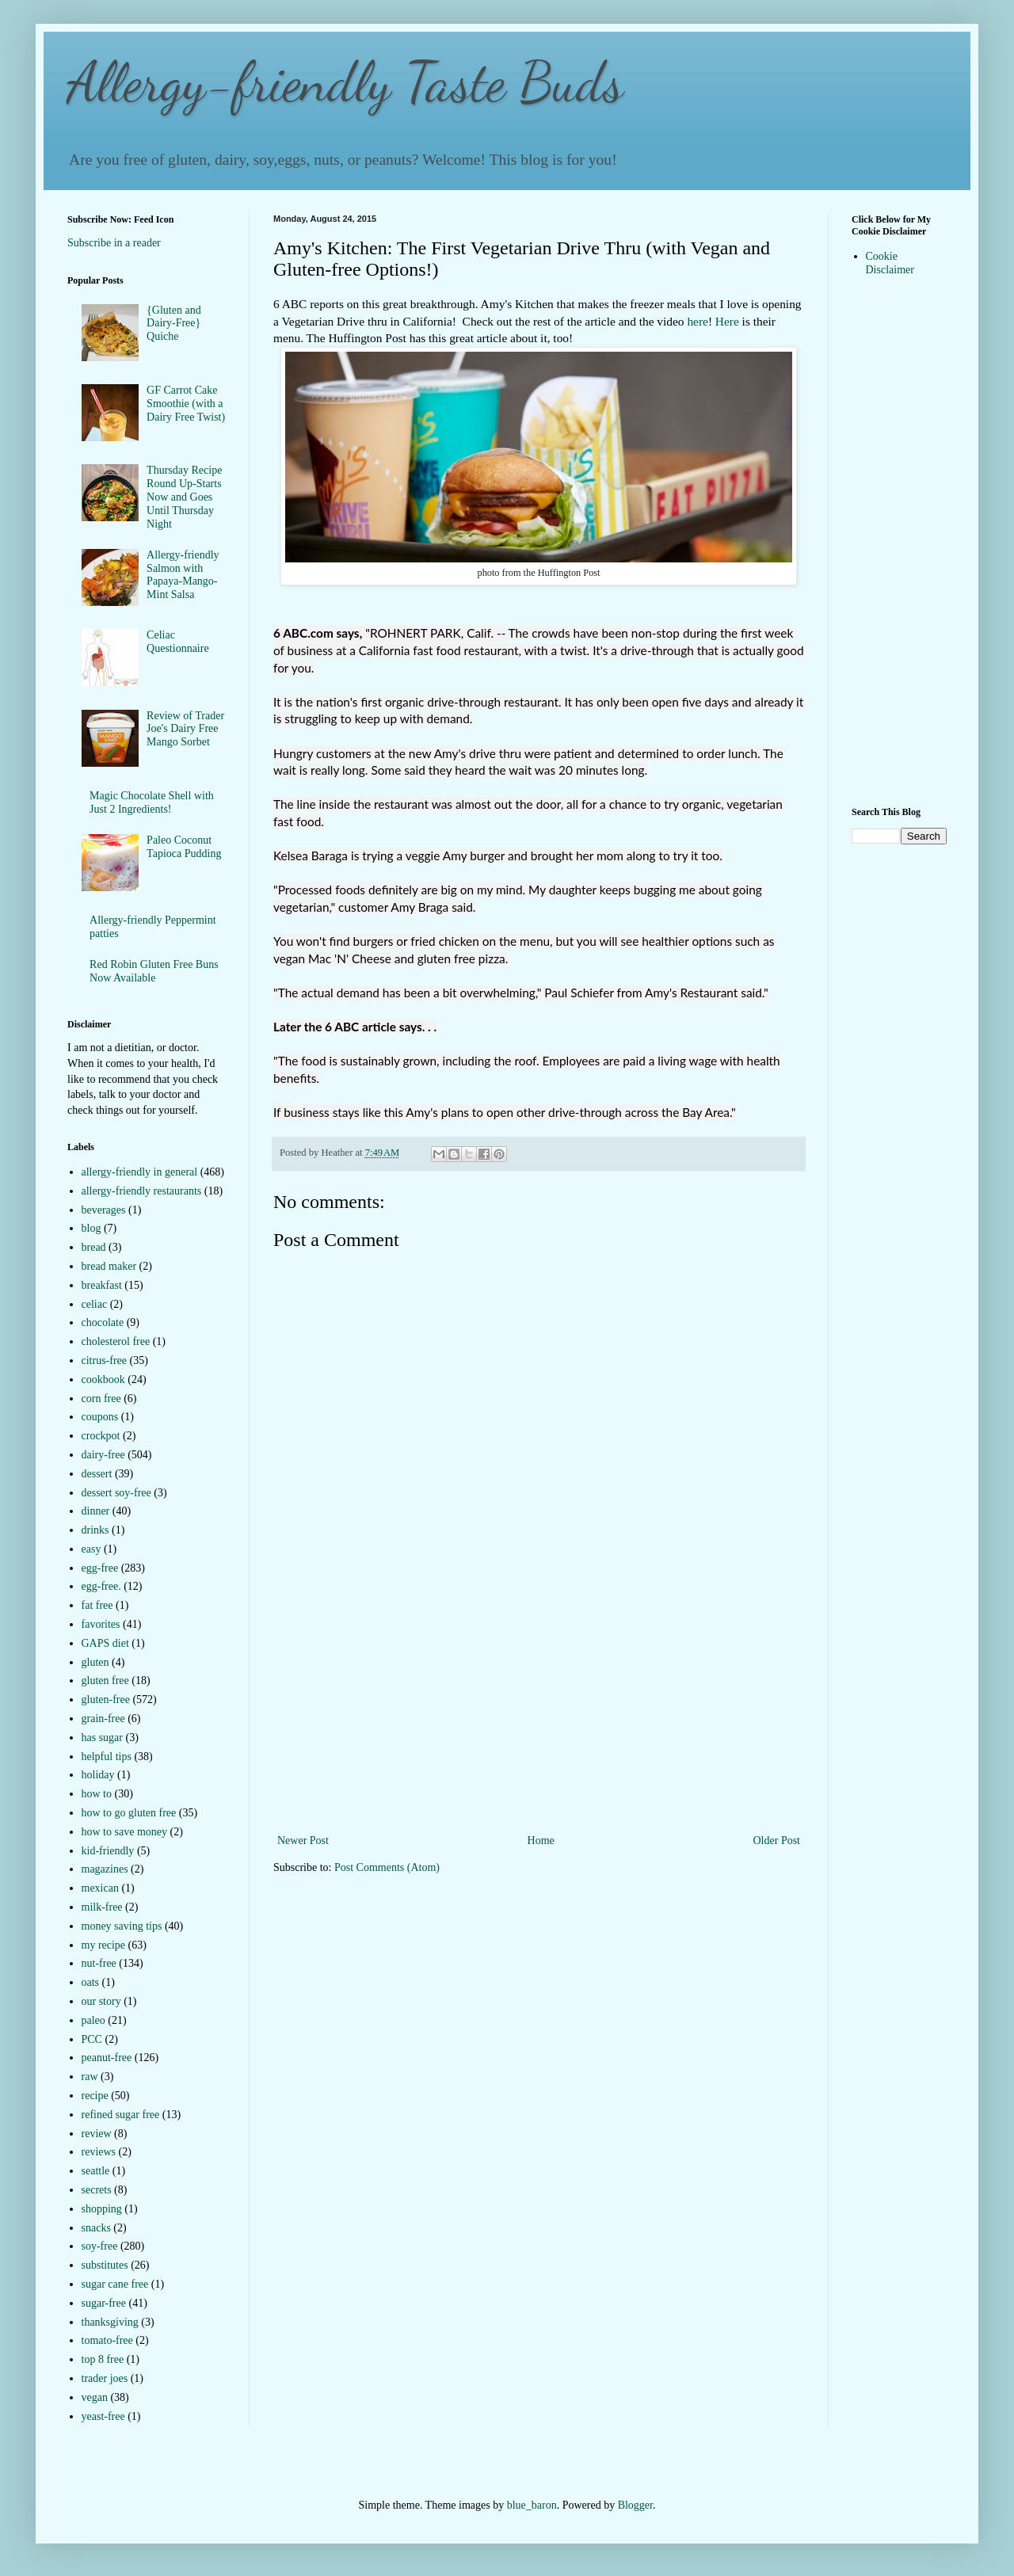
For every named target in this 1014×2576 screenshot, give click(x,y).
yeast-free (103, 2416)
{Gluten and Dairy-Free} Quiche (174, 323)
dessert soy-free (116, 1493)
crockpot (101, 1436)
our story (101, 2001)
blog (91, 1228)
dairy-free (103, 1455)
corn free (101, 1398)
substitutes (105, 2265)
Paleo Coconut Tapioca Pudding (184, 846)
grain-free (103, 1718)
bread (94, 1247)
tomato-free (107, 2340)
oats (91, 1982)
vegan (95, 2397)
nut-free (99, 1963)
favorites (101, 1624)
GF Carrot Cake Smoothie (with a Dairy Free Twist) (186, 403)
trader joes (105, 2378)
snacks (96, 2228)
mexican (100, 1888)
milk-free (102, 1907)
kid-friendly (108, 1851)
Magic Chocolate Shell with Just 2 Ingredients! (152, 802)
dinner (96, 1511)
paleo (93, 2020)
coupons (100, 1417)
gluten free (105, 1680)
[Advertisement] (539, 1712)
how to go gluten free (129, 1813)
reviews (99, 2152)
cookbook (103, 1379)
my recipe (104, 1945)
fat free (97, 1605)
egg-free (100, 1568)
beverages (104, 1210)
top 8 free (103, 2359)
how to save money (124, 1832)
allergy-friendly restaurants (142, 1191)
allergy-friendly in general (140, 1172)
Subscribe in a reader (114, 243)
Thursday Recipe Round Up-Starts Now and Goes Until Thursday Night (184, 496)
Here (727, 321)
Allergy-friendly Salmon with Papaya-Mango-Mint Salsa (183, 574)
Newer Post (303, 1840)
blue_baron (532, 2505)
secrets (97, 2190)
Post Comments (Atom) (387, 1867)
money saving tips (122, 1926)
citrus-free (105, 1360)
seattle (96, 2171)
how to (97, 1794)
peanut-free (107, 2057)
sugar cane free (115, 2284)
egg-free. (101, 1586)
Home (541, 1840)
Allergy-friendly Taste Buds (345, 82)
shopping (102, 2209)
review (97, 2134)
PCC (92, 2039)
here (697, 321)
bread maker (109, 1266)
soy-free (100, 2246)
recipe (95, 2096)
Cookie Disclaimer (890, 263)
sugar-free (104, 2303)
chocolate (103, 1322)
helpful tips (107, 1756)
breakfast (102, 1285)
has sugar (103, 1737)
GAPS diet (105, 1643)
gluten (95, 1662)
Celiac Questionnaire (178, 641)
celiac (95, 1304)
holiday (98, 1775)
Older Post (777, 1840)
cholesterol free (116, 1341)
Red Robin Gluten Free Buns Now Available (154, 971)
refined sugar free (121, 2115)
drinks (95, 1530)
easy (91, 1549)
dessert (97, 1474)
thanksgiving (110, 2322)
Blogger (635, 2505)
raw (90, 2077)
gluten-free (106, 1699)
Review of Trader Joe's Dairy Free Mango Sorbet (185, 729)
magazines (105, 1869)
